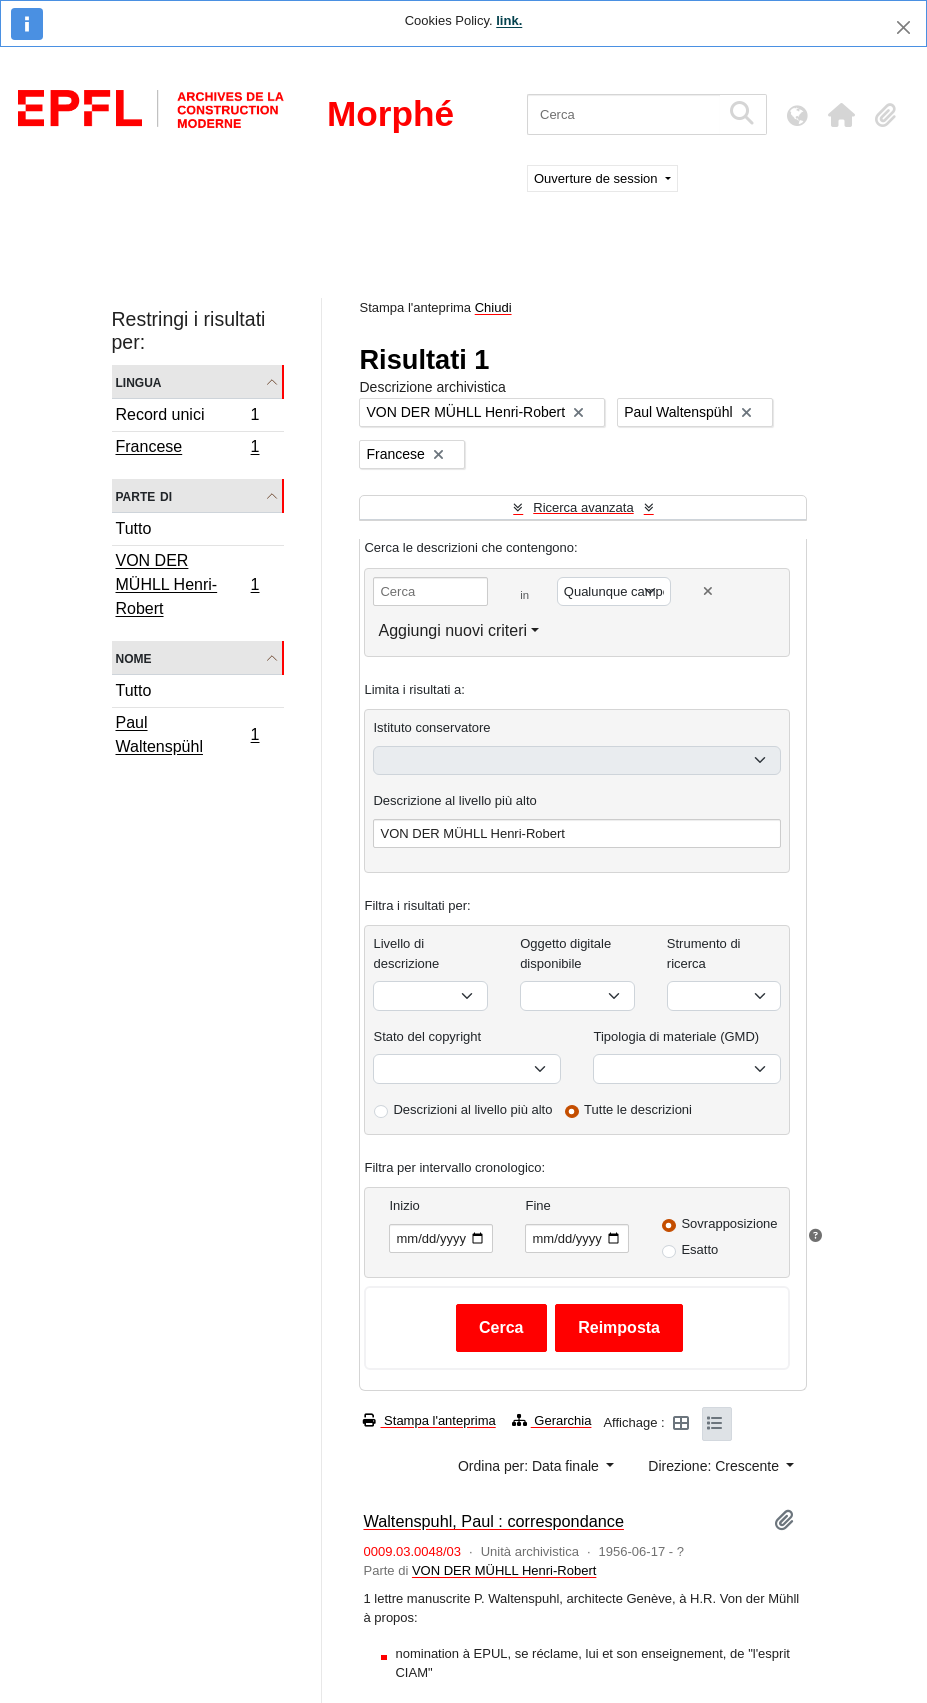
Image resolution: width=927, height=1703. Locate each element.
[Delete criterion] (708, 591)
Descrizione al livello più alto (454, 800)
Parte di (144, 495)
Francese (187, 449)
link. (509, 20)
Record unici (187, 417)
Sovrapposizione (729, 1223)
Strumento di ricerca (704, 953)
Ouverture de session (597, 178)
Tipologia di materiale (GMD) (676, 1036)
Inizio (404, 1205)
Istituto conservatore (431, 727)
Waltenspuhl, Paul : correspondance (493, 1521)
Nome (134, 657)
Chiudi (493, 307)
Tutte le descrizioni (638, 1109)
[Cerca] (623, 114)
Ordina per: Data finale (530, 1466)
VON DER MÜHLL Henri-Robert (187, 584)
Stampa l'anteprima (429, 1420)
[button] (841, 115)
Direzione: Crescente (715, 1466)
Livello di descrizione (406, 953)
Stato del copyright (427, 1036)
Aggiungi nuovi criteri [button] (452, 630)
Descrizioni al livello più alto (472, 1109)
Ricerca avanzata (583, 507)
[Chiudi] (903, 27)
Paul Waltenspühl (187, 734)
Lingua (139, 381)
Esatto (699, 1249)
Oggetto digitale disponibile (565, 953)
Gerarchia (552, 1420)
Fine (537, 1205)
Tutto (134, 528)
